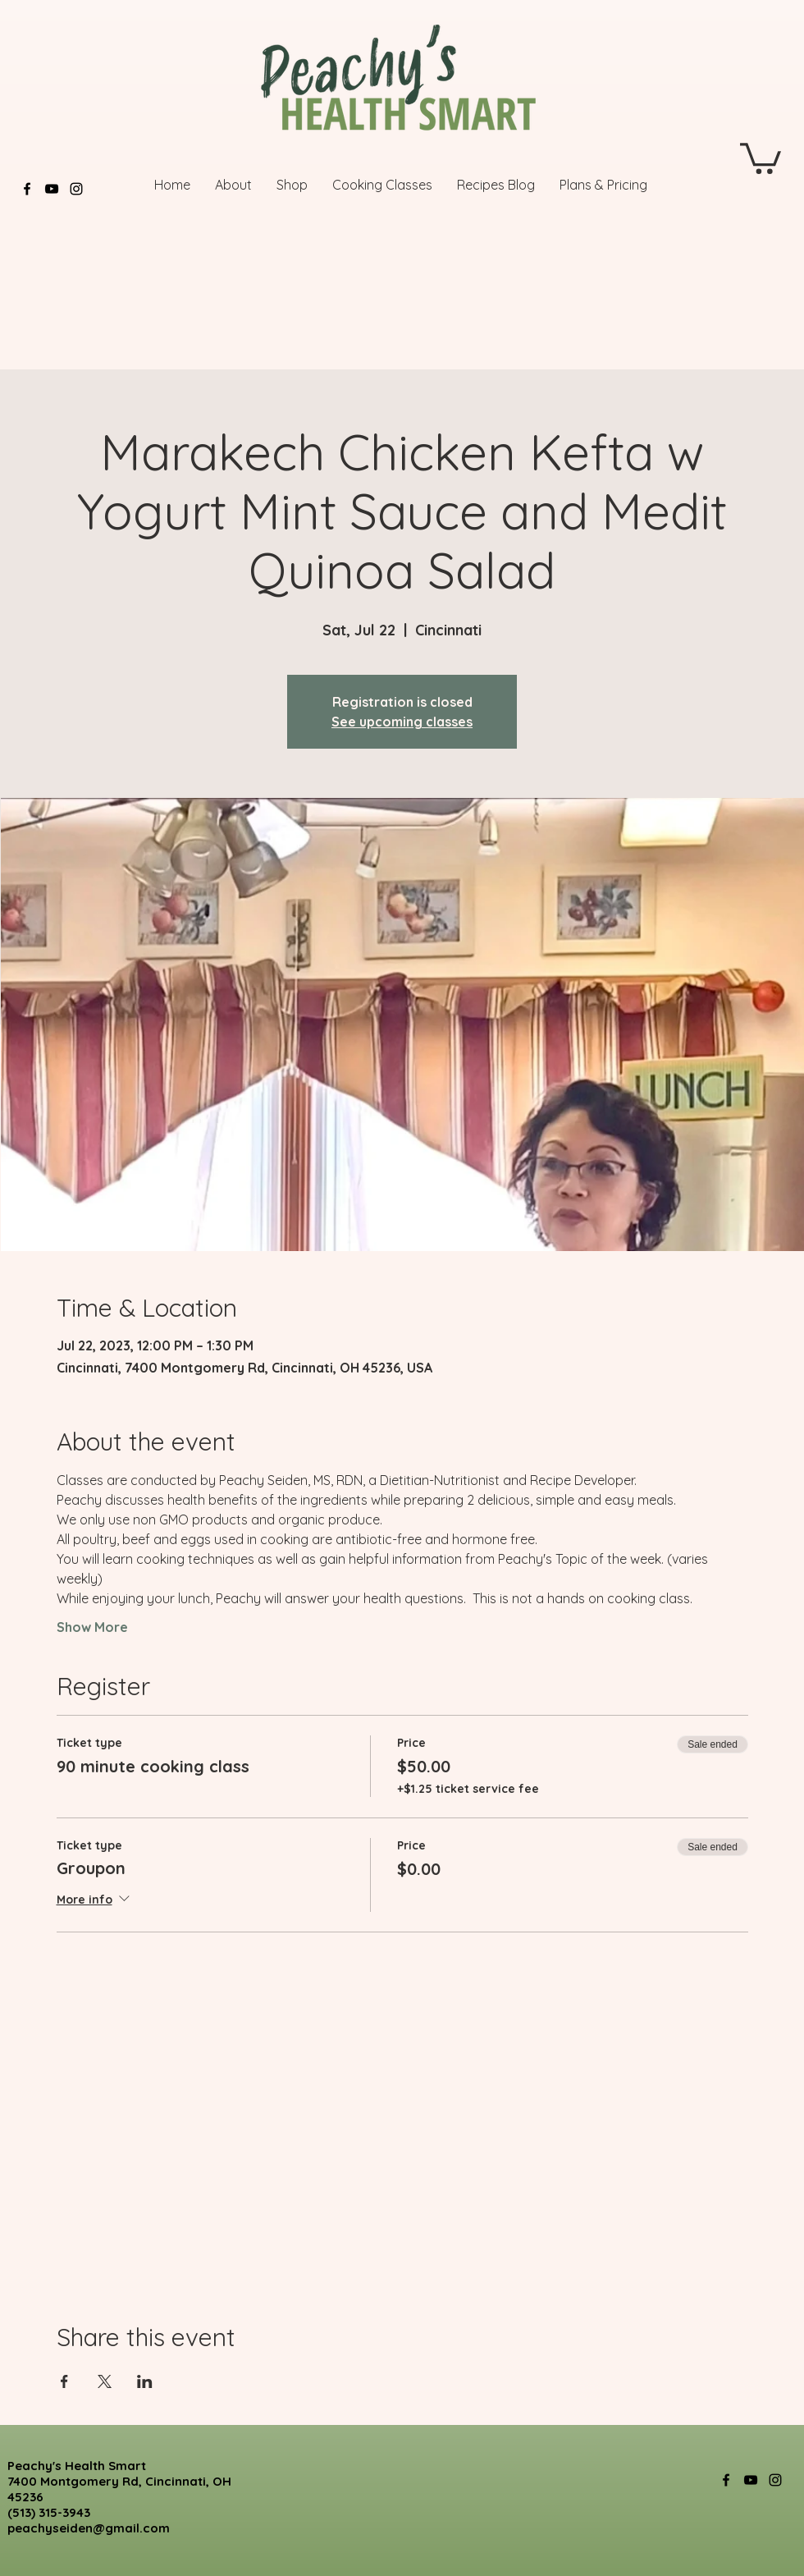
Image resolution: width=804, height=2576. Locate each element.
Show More (92, 1627)
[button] (760, 157)
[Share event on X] (104, 2381)
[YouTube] (51, 189)
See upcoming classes (402, 721)
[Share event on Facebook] (64, 2381)
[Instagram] (76, 189)
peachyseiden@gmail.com (88, 2528)
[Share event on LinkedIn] (145, 2381)
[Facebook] (27, 189)
